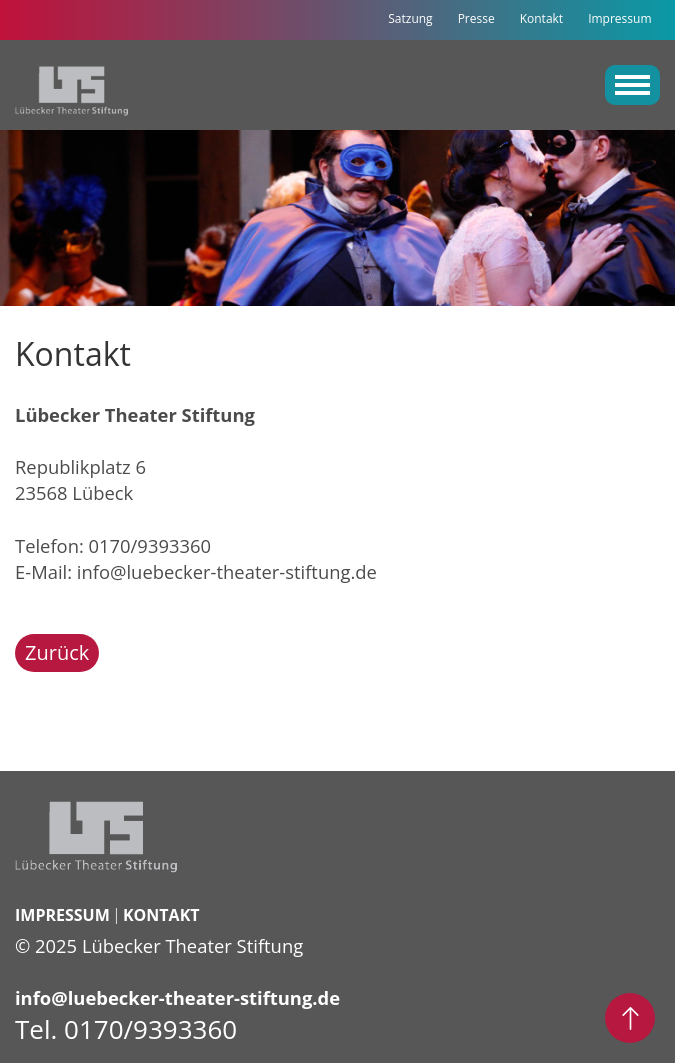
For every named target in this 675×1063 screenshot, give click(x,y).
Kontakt (541, 18)
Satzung (410, 18)
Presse (476, 18)
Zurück (57, 652)
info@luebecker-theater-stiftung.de (227, 571)
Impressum (619, 18)
